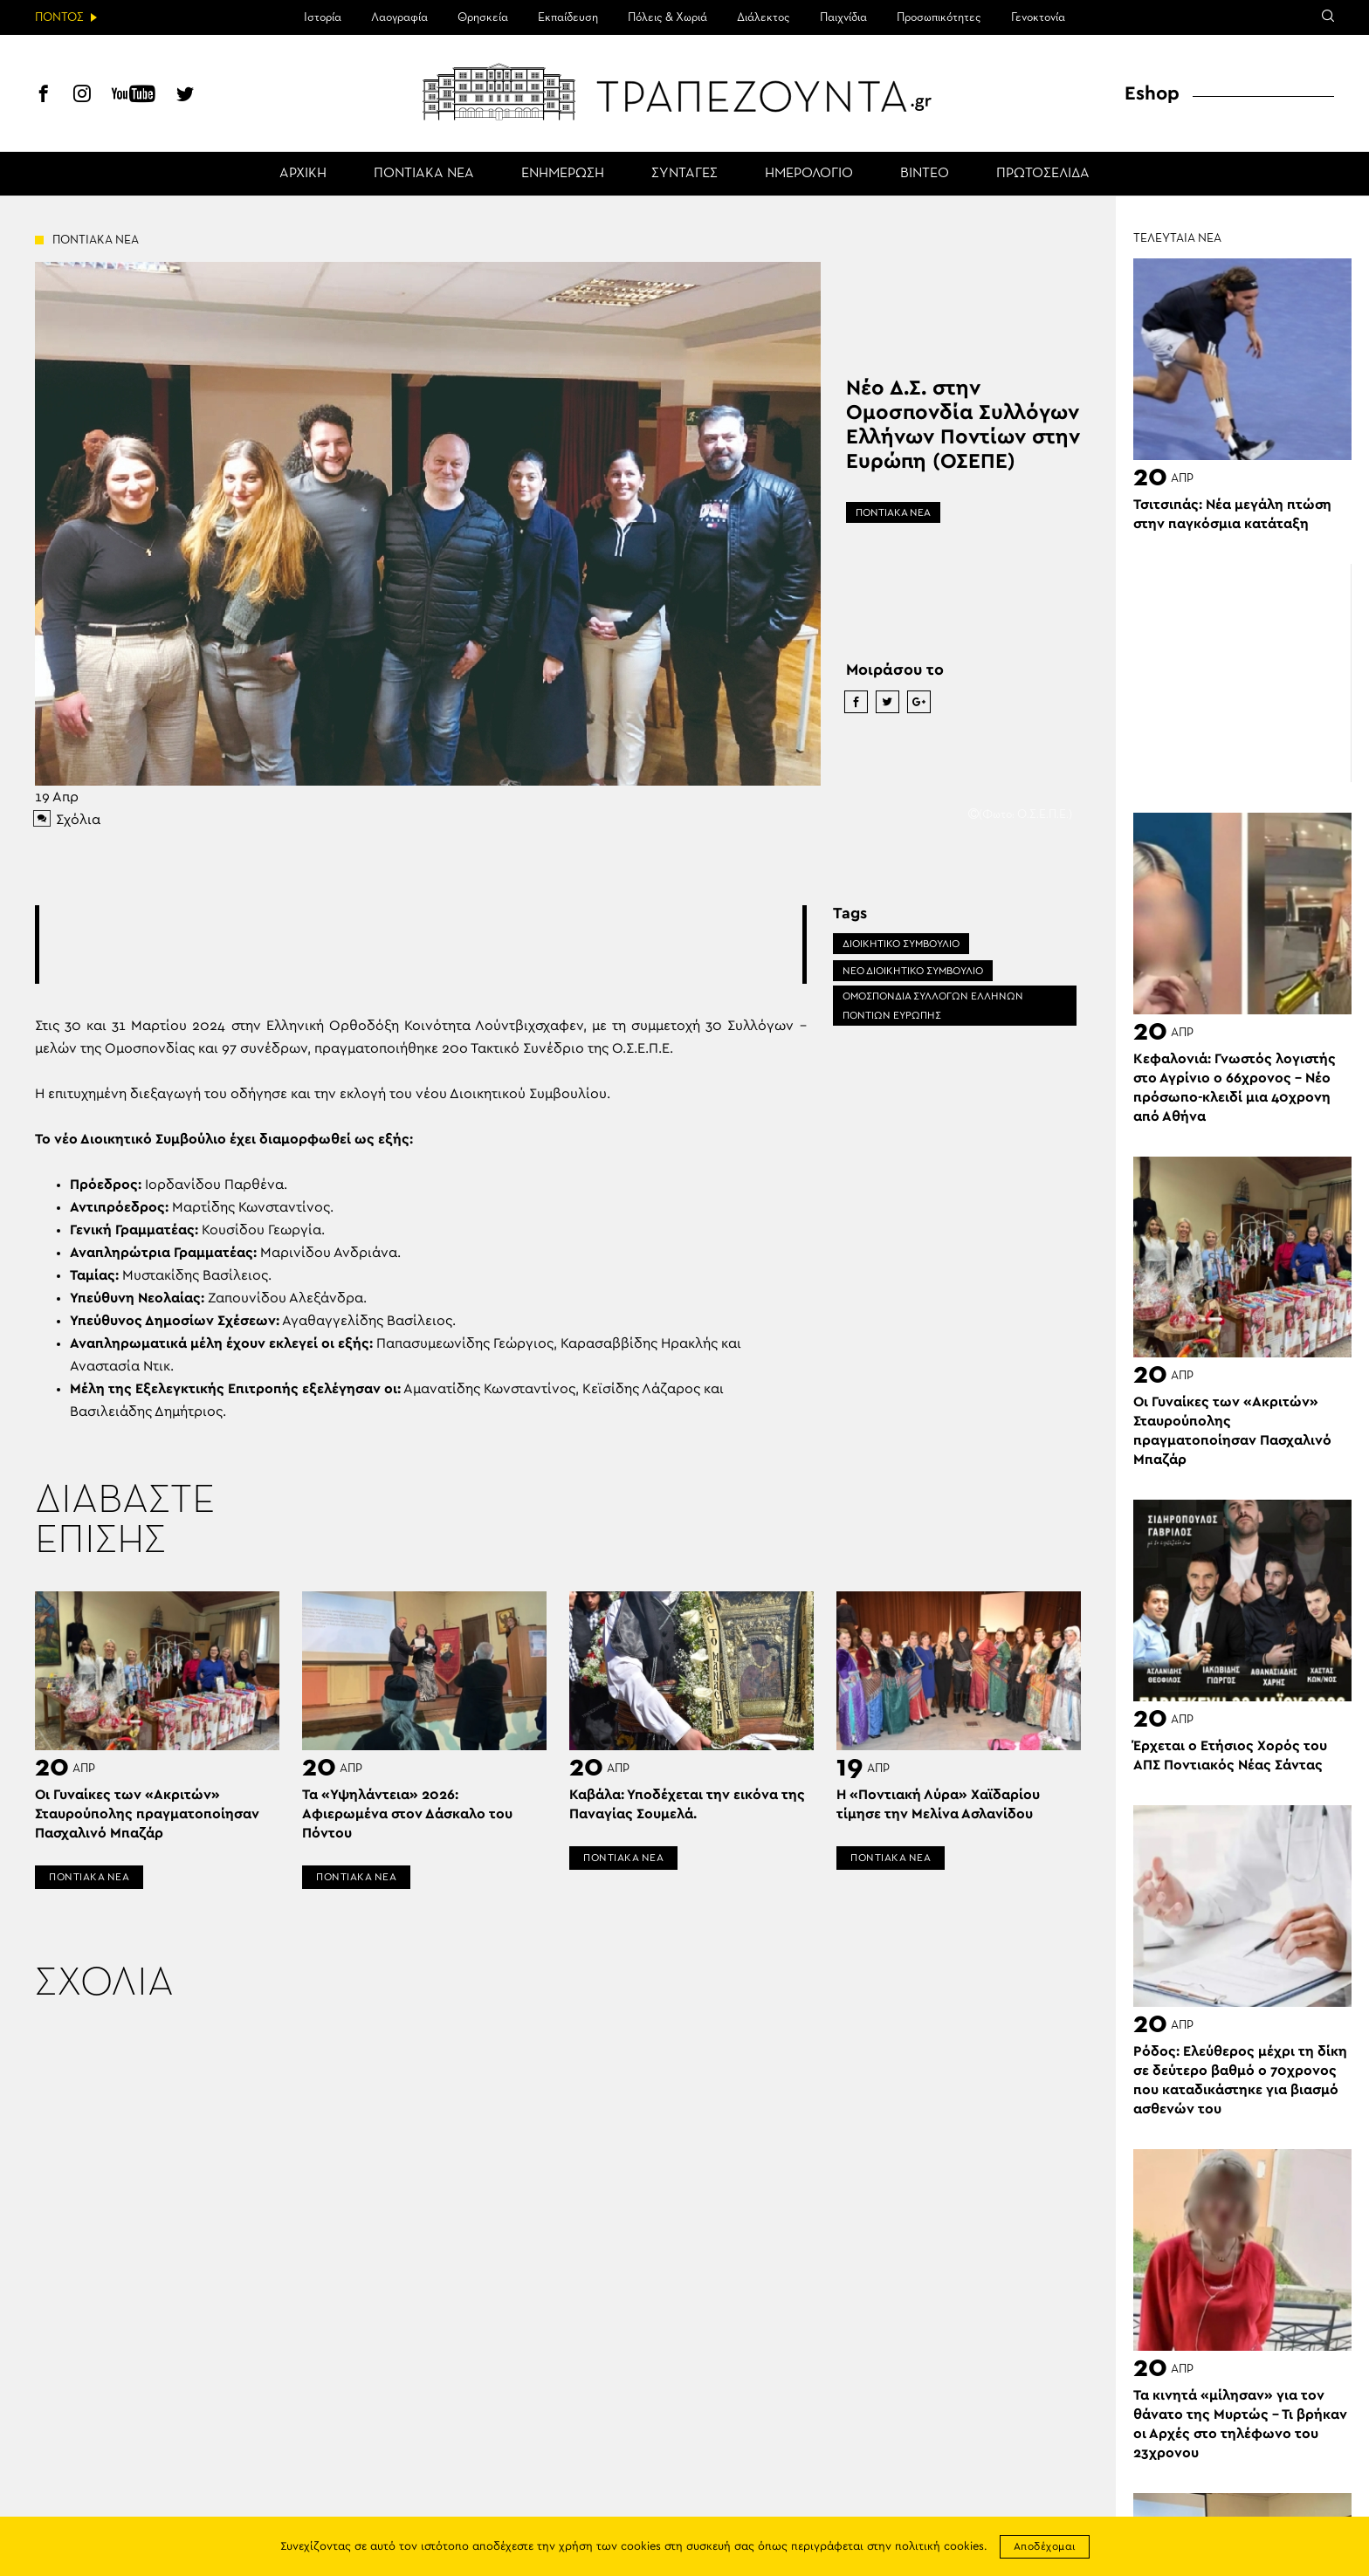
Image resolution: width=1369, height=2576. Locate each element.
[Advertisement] (421, 944)
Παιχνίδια (843, 17)
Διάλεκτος (763, 17)
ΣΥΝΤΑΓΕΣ (684, 174)
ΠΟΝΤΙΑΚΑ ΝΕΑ (424, 174)
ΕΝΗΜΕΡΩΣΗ (562, 174)
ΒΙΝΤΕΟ (924, 174)
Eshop (1152, 93)
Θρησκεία (482, 17)
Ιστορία (322, 17)
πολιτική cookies (939, 2546)
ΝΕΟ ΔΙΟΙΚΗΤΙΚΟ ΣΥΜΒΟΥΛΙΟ (913, 970)
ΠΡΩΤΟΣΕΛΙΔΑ (1043, 174)
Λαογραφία (399, 17)
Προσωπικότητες (939, 17)
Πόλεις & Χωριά (667, 17)
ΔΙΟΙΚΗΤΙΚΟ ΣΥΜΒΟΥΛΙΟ (901, 943)
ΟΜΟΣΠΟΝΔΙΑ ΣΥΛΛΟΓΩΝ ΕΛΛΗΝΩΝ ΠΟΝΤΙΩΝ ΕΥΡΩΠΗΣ (933, 1005)
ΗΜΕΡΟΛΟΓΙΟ (809, 174)
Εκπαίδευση (568, 17)
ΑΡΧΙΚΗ (303, 174)
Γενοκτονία (1038, 17)
